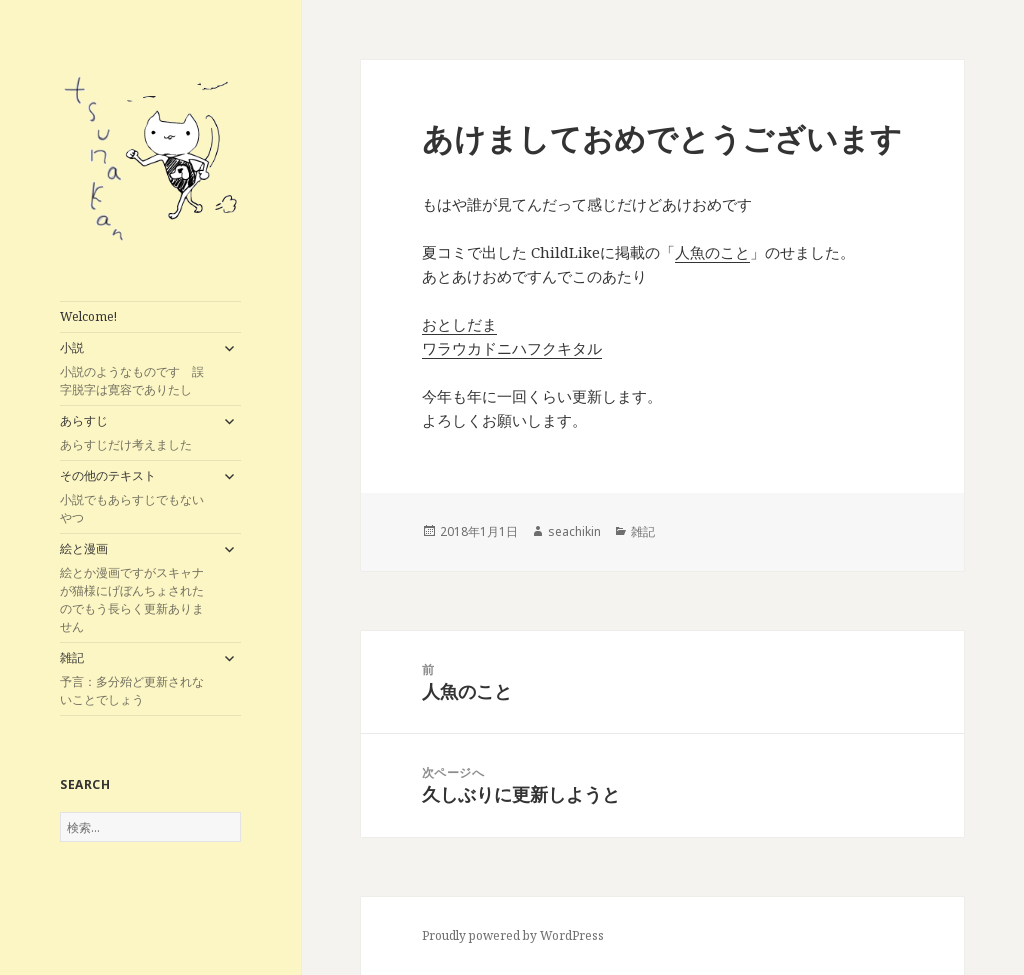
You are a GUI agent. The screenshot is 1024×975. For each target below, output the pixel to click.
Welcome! (88, 316)
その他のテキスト (135, 497)
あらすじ (135, 433)
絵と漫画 (135, 588)
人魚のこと (712, 252)
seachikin (574, 531)
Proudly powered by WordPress (513, 935)
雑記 (135, 679)
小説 (135, 369)
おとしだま (459, 324)
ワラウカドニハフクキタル (512, 348)
